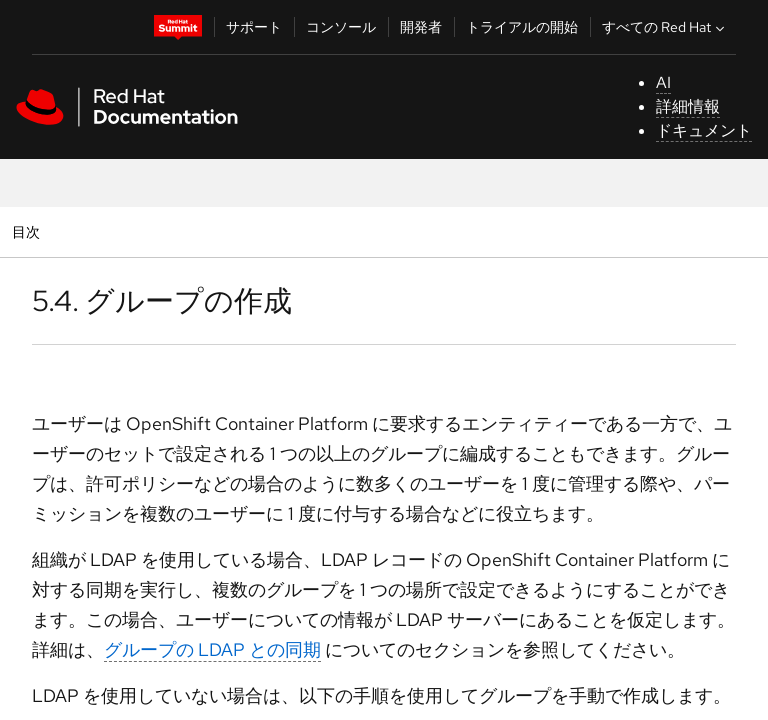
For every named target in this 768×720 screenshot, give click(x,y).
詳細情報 (688, 106)
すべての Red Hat (665, 27)
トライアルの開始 (522, 27)
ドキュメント (704, 130)
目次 (28, 231)
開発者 (421, 27)
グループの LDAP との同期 (212, 649)
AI (663, 82)
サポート (254, 27)
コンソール (341, 27)
